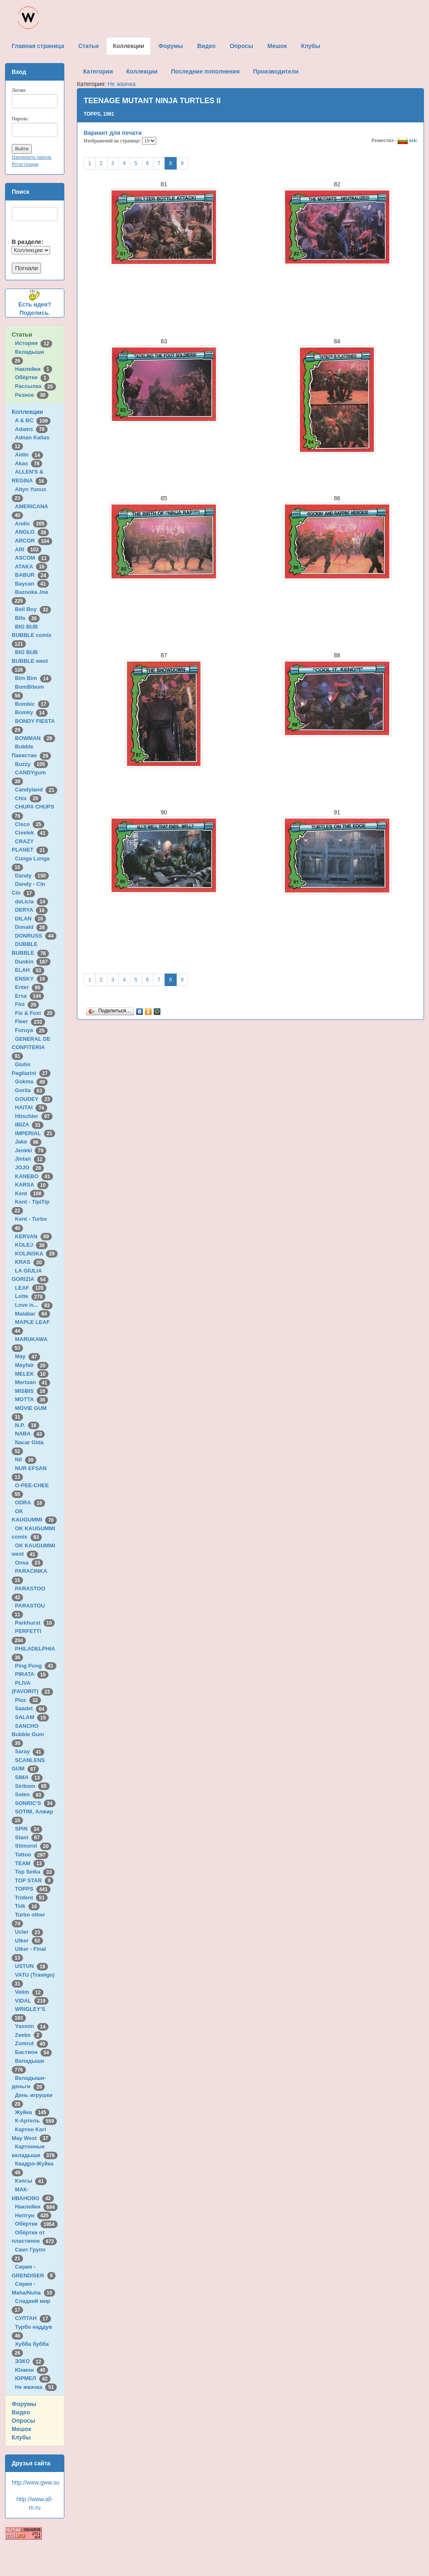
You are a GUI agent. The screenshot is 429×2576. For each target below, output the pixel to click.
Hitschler (34, 1116)
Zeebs (28, 2035)
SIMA (29, 1777)
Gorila (30, 1090)
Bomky (31, 712)
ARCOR (33, 541)
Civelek (31, 832)
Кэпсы (31, 2181)
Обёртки (32, 377)
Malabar (32, 1314)
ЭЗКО (29, 2361)
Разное (31, 395)
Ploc (28, 1700)
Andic (31, 523)
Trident (31, 1897)
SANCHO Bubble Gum (29, 1734)
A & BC (33, 420)
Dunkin (33, 961)
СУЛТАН (33, 2318)
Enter (29, 987)
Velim (29, 1992)
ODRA (30, 1502)
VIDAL (31, 2001)
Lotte (30, 1296)
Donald (31, 927)
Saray (29, 1751)
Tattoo (31, 1854)
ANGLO (32, 532)
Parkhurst (35, 1623)
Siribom (32, 1786)
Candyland (36, 789)
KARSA (31, 1185)
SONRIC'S (35, 1803)
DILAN (30, 918)
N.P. (27, 1425)
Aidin (29, 454)
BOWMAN (35, 738)
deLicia (31, 901)
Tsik (27, 1906)
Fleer (30, 1021)
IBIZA (29, 1124)
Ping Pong (35, 1666)
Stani (29, 1837)
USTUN (31, 1966)
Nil (25, 1459)
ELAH (29, 970)
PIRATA (32, 1674)
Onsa (29, 1562)
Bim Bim (33, 678)
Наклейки (33, 369)
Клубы (21, 2437)
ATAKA (31, 566)
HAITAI (31, 1107)
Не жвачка (36, 2387)
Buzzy (31, 764)
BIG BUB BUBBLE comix (33, 635)
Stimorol (33, 1846)
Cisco (29, 824)
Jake (28, 1141)
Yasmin (31, 2026)
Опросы (23, 2420)
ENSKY (31, 979)
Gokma (31, 1081)
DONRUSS (36, 936)
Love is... (34, 1305)
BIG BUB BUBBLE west (31, 660)
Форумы (24, 2404)
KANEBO (34, 1176)
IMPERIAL (35, 1133)
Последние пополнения (205, 71)
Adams (31, 429)
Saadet (31, 1708)
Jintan (30, 1159)
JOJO (29, 1167)
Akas (29, 463)
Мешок (21, 2429)
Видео (21, 2412)
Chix (28, 798)
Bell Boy (33, 609)
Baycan (32, 584)
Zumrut (31, 2043)
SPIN (28, 1829)
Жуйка (32, 2112)
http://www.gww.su (35, 2482)
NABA (30, 1433)
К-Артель (36, 2120)
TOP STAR (34, 1880)
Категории (98, 71)
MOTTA (31, 1399)
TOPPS (33, 1889)
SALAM (32, 1717)
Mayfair (31, 1365)
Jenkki (30, 1150)
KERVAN (33, 1236)
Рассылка (35, 386)
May (27, 1356)
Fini (27, 1004)
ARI (28, 549)
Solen (29, 1794)
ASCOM (32, 558)
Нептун (33, 2215)
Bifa (27, 618)
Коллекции (27, 411)
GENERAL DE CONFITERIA (31, 1047)
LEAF (30, 1288)
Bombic (32, 704)
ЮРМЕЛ (33, 2378)
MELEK (31, 1374)
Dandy (32, 875)
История (33, 343)
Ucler (29, 1932)
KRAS (30, 1262)
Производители (276, 71)
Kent (29, 1193)
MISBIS (31, 1391)
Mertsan (32, 1382)
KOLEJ (31, 1245)
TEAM (30, 1863)
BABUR (32, 575)
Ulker (29, 1940)
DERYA (31, 910)
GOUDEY (34, 1099)
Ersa (29, 996)
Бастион (33, 2052)
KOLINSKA (36, 1253)
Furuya (31, 1030)
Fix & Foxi (35, 1013)
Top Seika (35, 1872)
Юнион (31, 2370)
